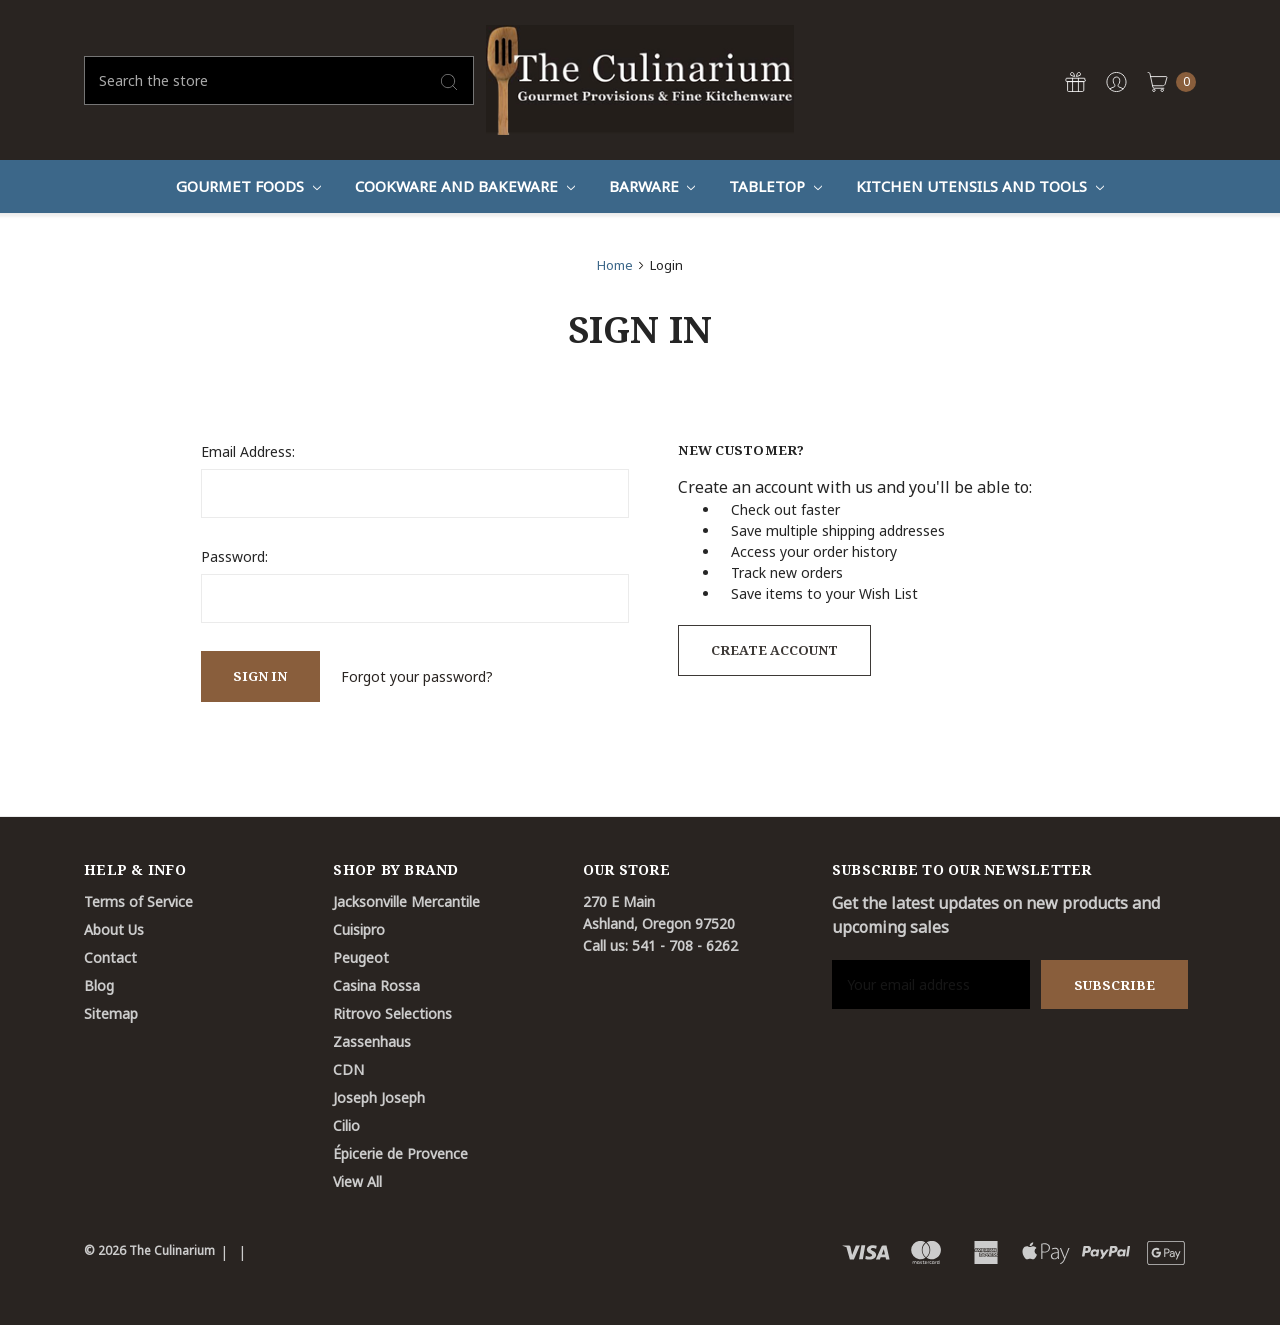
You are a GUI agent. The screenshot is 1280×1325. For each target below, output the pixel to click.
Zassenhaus (372, 1041)
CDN (348, 1069)
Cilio (346, 1125)
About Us (114, 929)
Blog (99, 985)
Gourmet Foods (248, 186)
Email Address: (248, 451)
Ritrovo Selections (392, 1013)
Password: (234, 556)
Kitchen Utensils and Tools (980, 186)
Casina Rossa (376, 985)
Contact (110, 957)
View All (357, 1181)
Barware (652, 186)
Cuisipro (359, 929)
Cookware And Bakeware (465, 186)
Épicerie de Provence (400, 1153)
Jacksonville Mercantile (406, 901)
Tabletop (775, 186)
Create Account (774, 650)
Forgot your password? (417, 676)
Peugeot (361, 957)
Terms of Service (138, 901)
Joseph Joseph (379, 1097)
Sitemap (111, 1013)
